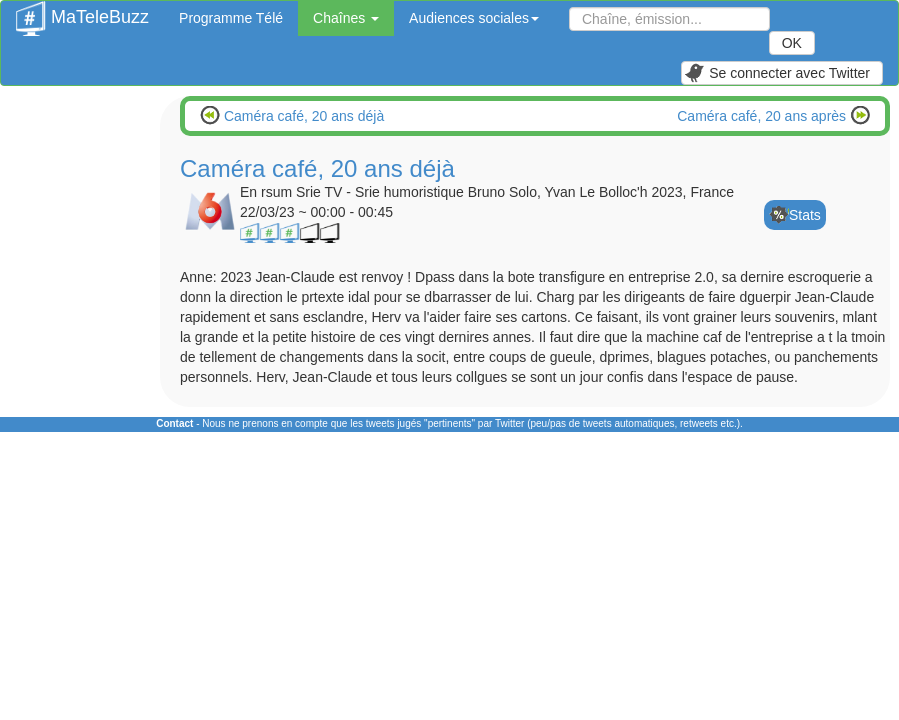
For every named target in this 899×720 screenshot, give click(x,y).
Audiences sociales (474, 18)
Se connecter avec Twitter (777, 73)
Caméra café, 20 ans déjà (302, 116)
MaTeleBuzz (82, 11)
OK (792, 43)
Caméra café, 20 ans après (763, 116)
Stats (805, 215)
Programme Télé (231, 18)
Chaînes (346, 18)
